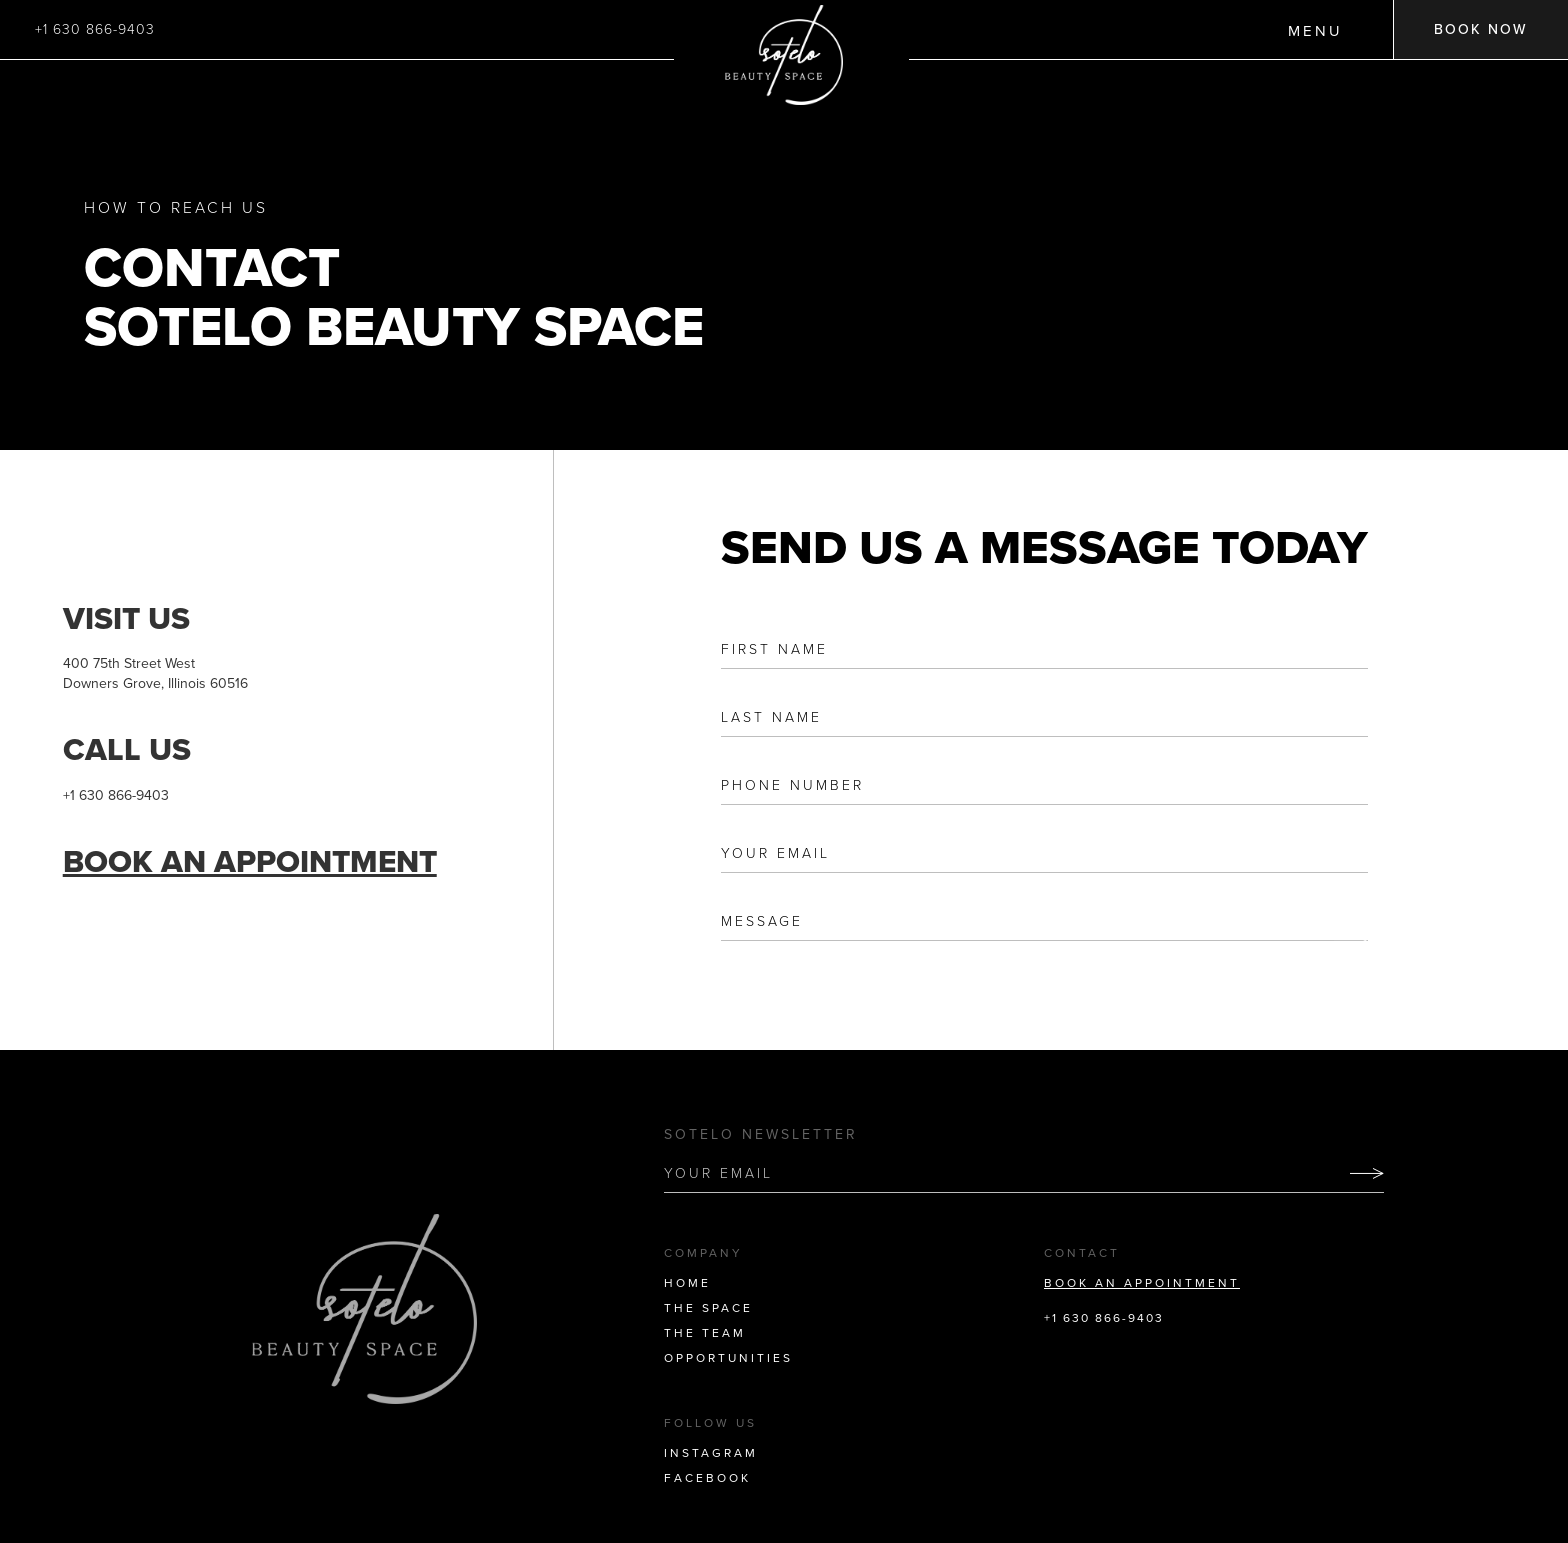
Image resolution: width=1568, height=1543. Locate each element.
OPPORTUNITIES (728, 1358)
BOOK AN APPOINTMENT (1142, 1283)
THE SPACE (708, 1308)
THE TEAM (705, 1333)
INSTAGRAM (711, 1453)
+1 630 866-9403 (95, 29)
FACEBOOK (707, 1478)
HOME (687, 1283)
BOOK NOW (1481, 29)
